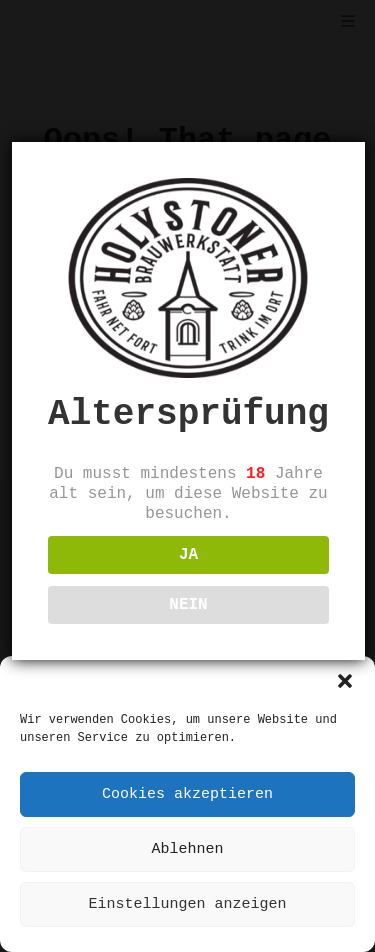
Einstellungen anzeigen (187, 904)
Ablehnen (187, 849)
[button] (345, 681)
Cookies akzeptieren (187, 794)
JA (188, 555)
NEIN (188, 605)
